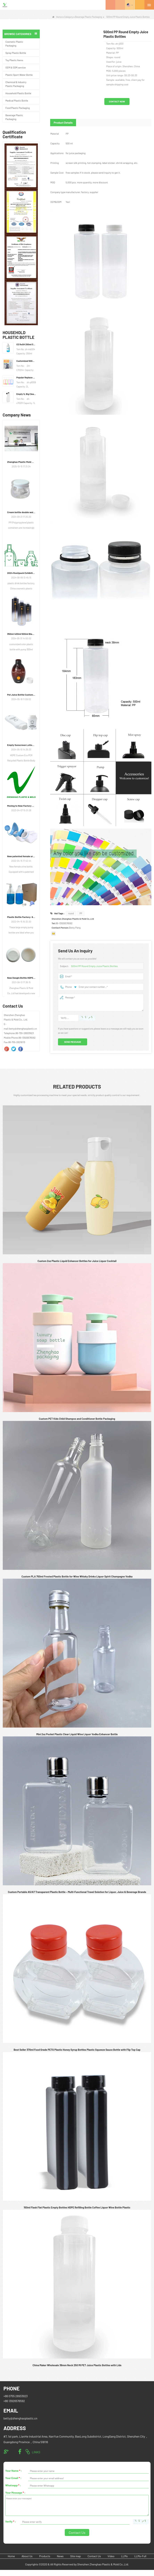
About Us (27, 2551)
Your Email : (13, 2472)
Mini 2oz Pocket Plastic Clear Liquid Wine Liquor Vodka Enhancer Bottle (77, 1729)
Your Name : (13, 2465)
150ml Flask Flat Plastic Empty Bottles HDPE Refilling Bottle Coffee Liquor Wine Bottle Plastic (77, 2202)
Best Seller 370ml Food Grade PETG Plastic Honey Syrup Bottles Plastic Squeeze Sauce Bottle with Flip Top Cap (77, 2044)
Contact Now (117, 101)
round (71, 913)
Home (57, 16)
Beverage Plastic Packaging (88, 16)
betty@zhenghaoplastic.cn (20, 2413)
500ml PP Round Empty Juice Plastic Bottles (94, 966)
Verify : (10, 2516)
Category (68, 16)
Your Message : (15, 2487)
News (60, 2551)
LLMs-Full (140, 2551)
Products (44, 2551)
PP (81, 913)
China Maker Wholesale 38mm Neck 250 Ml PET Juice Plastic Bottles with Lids (77, 2360)
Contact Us (77, 2527)
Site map (75, 2551)
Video (111, 2551)
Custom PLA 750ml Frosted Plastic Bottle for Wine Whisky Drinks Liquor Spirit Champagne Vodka (77, 1571)
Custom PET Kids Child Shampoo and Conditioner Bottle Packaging (77, 1413)
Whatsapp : (13, 2480)
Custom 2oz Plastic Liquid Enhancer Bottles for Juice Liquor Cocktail (77, 1255)
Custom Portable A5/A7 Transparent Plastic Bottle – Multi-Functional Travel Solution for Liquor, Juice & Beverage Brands (77, 1886)
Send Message (72, 1041)
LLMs (124, 2551)
